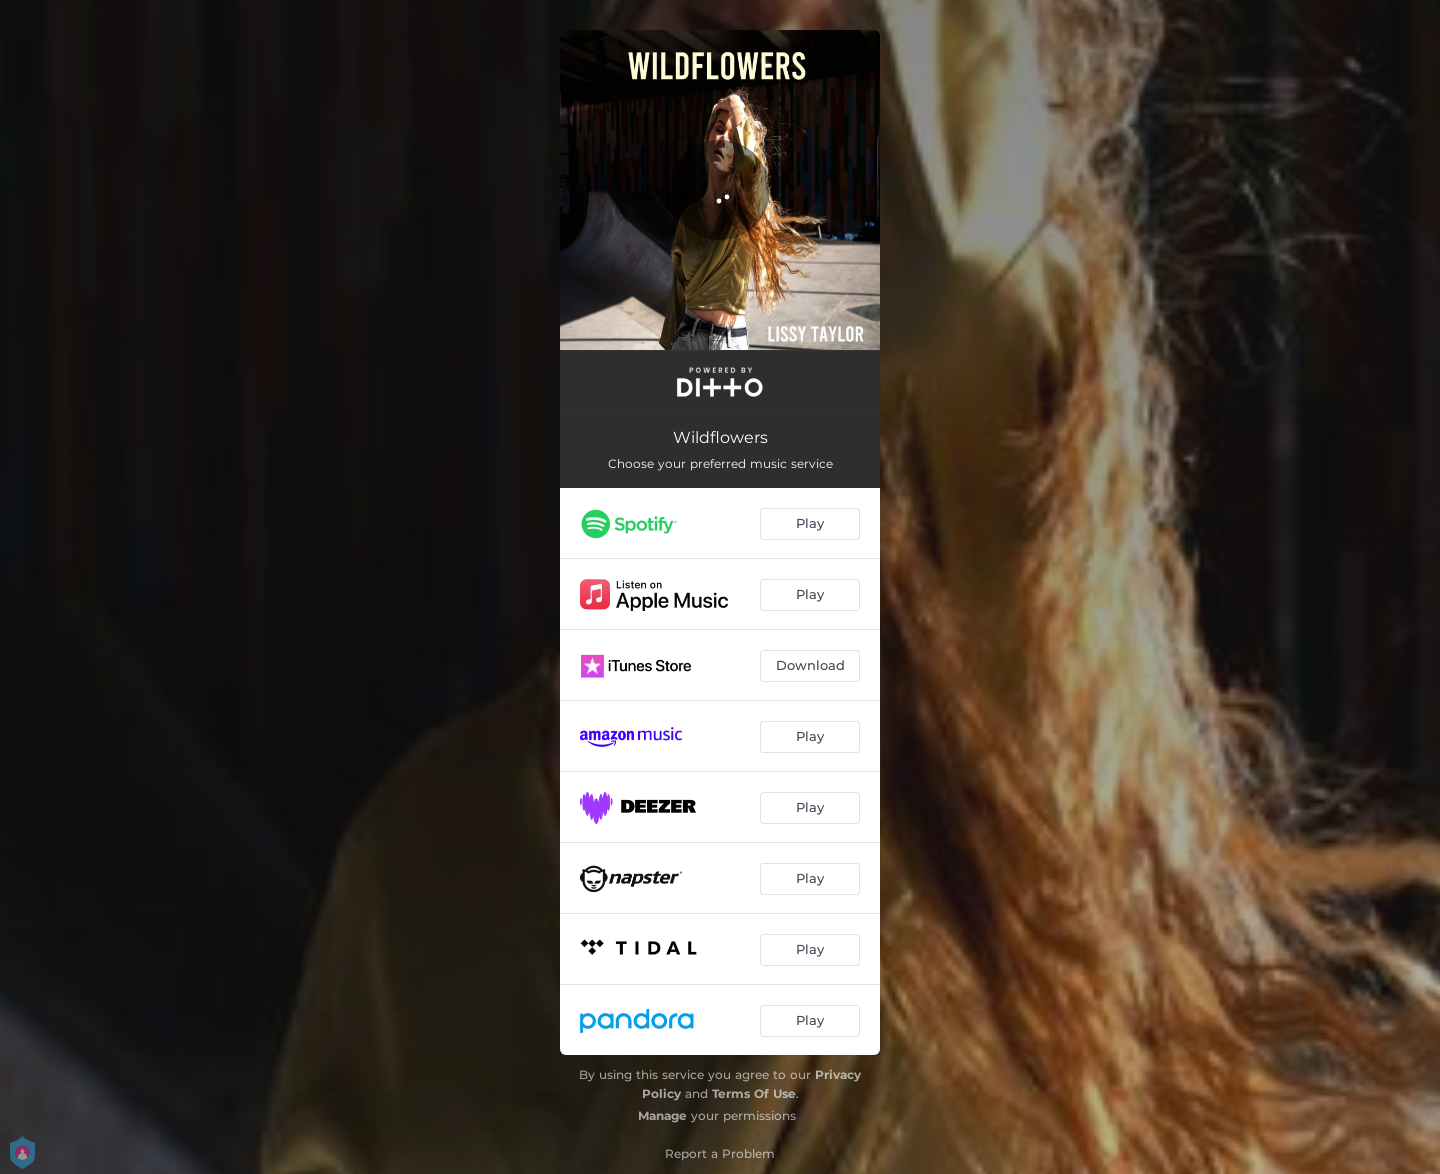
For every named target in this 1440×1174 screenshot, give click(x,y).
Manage (662, 1115)
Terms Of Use (754, 1093)
